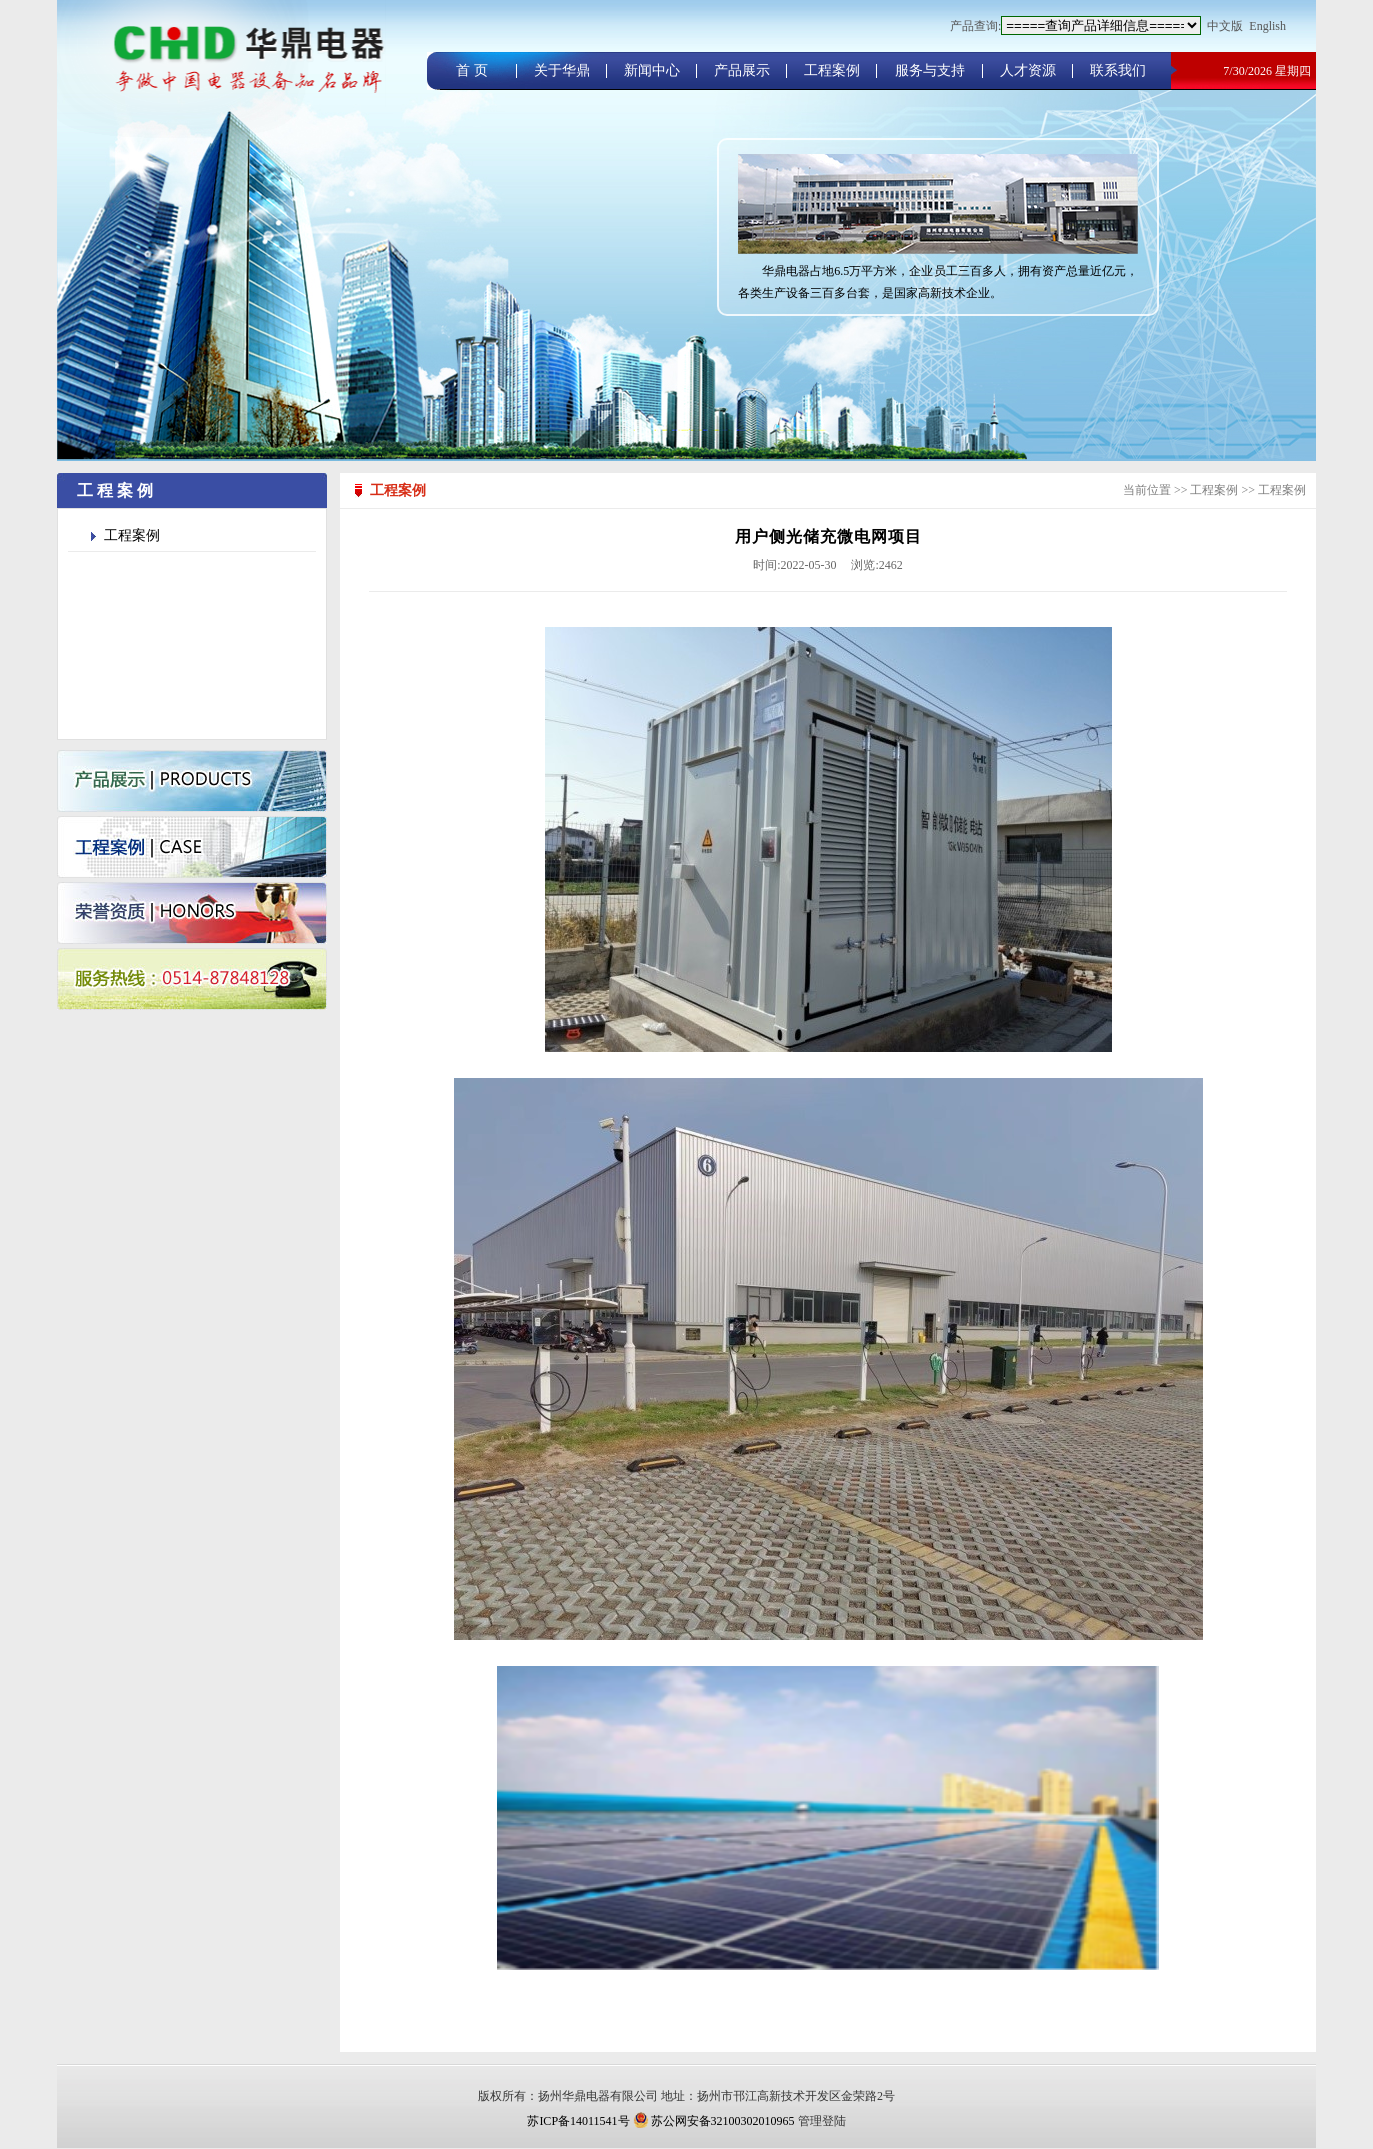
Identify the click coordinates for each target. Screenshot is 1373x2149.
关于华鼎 (562, 70)
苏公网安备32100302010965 (714, 2121)
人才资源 (1028, 70)
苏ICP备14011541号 (578, 2121)
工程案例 (832, 70)
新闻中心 (652, 70)
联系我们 (1118, 70)
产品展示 (742, 70)
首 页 (472, 70)
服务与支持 (930, 70)
